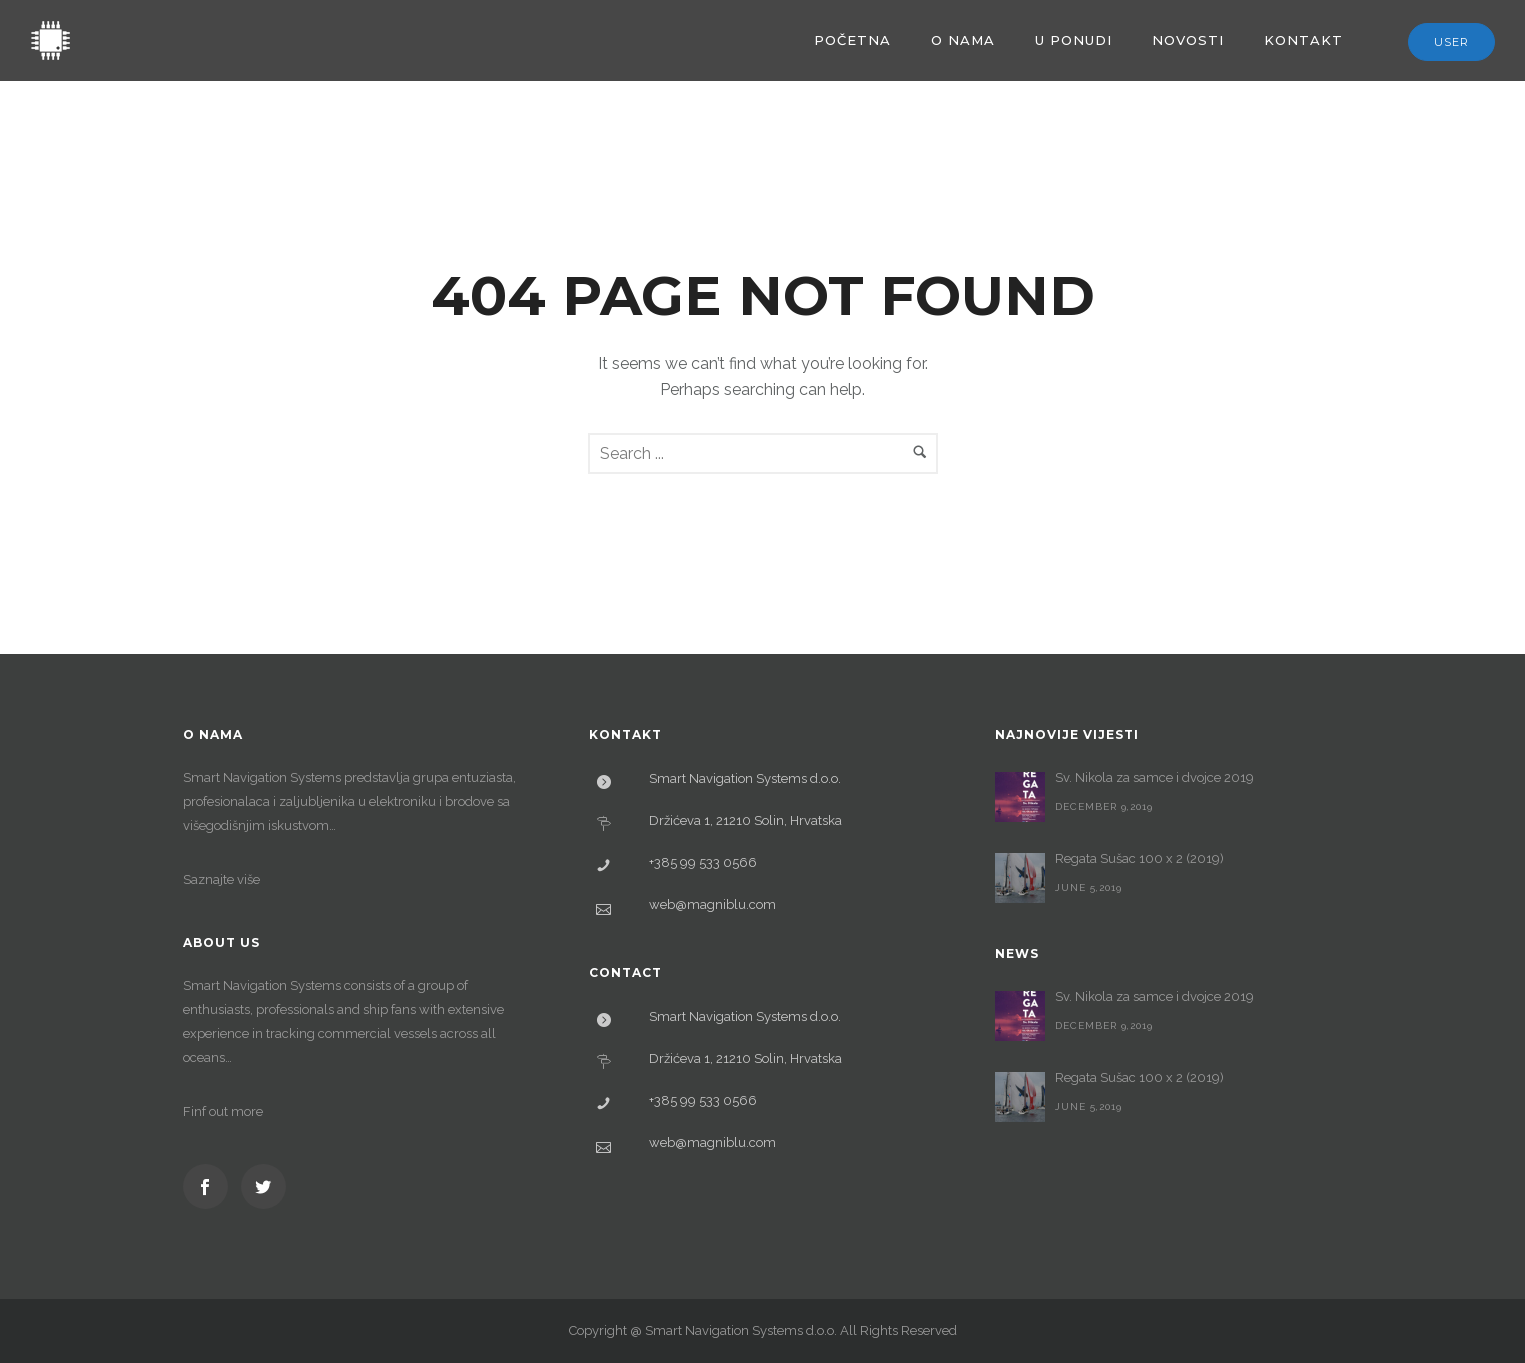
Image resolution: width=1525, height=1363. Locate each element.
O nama (963, 40)
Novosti (1188, 40)
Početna (852, 40)
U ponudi (1073, 40)
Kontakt (1303, 40)
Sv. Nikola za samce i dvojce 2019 (1154, 777)
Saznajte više (221, 879)
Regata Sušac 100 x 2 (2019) (1139, 858)
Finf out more (223, 1111)
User (1451, 42)
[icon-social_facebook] (210, 1186)
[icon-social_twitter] (263, 1186)
